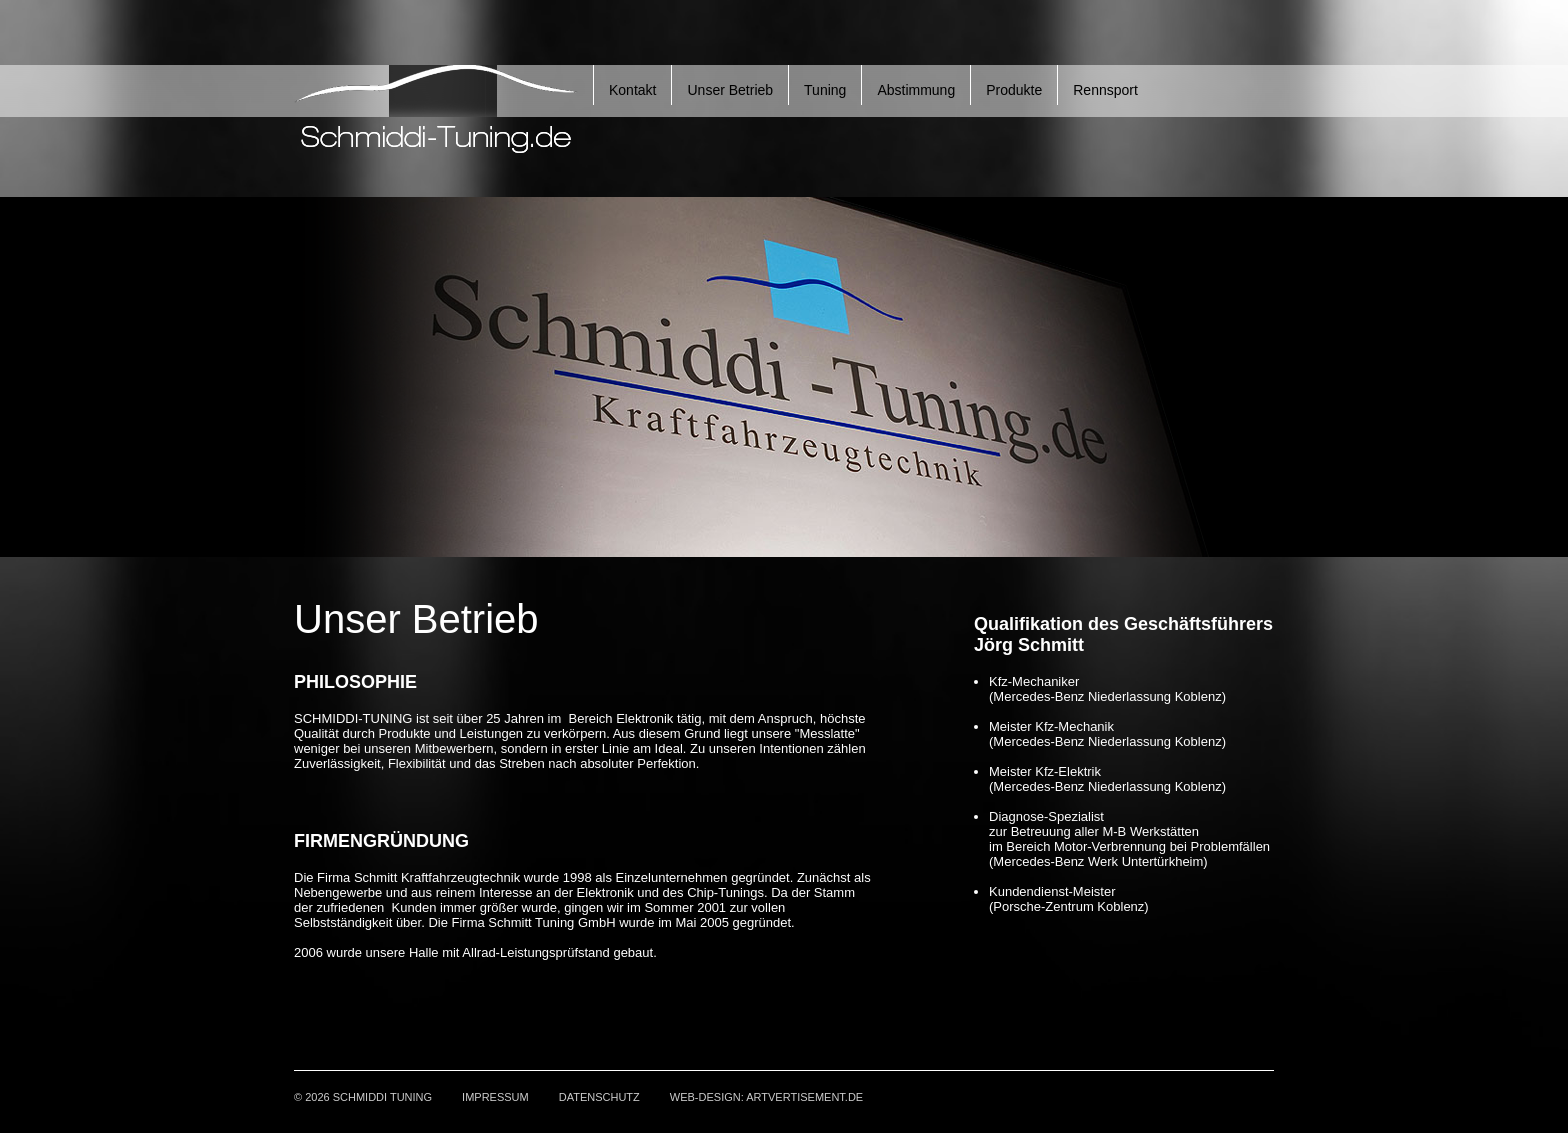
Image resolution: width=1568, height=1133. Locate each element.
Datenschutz (599, 1097)
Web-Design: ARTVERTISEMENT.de (766, 1097)
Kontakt (632, 90)
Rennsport (1105, 90)
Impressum (495, 1097)
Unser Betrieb (730, 90)
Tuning (825, 90)
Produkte (1014, 90)
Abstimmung (916, 90)
